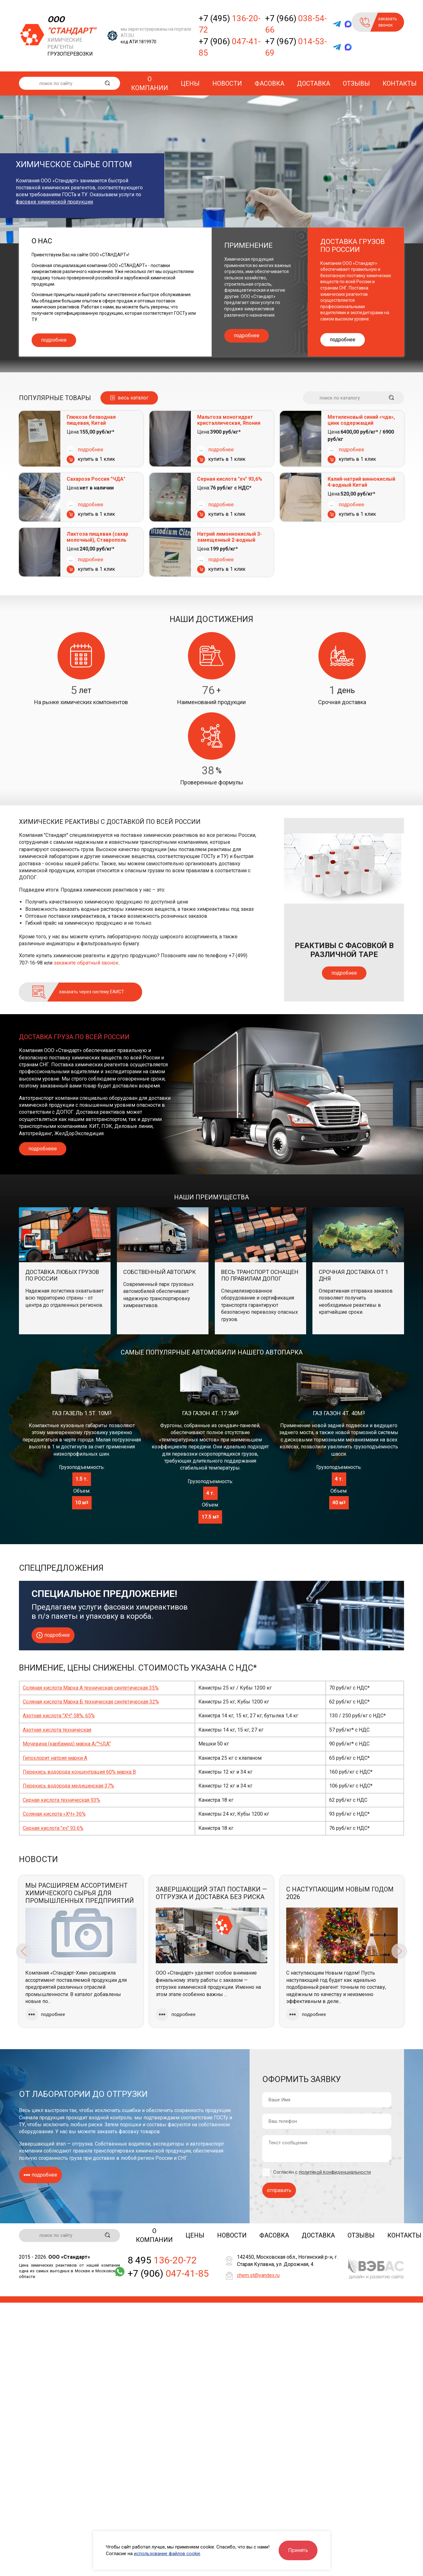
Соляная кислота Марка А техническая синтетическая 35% (91, 1688)
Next (399, 1951)
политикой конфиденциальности (335, 2172)
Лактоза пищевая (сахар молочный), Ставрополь (97, 537)
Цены (190, 83)
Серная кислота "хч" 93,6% (229, 479)
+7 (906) (230, 47)
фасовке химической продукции (54, 202)
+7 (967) (296, 47)
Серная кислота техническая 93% (61, 1800)
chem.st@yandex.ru (258, 2275)
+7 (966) (296, 24)
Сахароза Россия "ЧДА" (96, 479)
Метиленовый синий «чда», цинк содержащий (361, 420)
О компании (149, 83)
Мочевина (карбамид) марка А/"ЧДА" (67, 1744)
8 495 (162, 2260)
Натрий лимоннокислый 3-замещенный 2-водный (229, 537)
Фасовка (269, 83)
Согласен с (322, 2172)
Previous (24, 1951)
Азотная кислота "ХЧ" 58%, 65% (59, 1716)
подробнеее (42, 1149)
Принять (298, 2550)
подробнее (54, 340)
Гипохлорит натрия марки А (55, 1758)
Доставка (313, 83)
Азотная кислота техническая (57, 1730)
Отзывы (356, 83)
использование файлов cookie (167, 2553)
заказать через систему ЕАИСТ (91, 991)
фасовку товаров (139, 2131)
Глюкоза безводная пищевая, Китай (91, 420)
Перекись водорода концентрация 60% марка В (79, 1772)
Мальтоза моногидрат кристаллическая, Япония (228, 420)
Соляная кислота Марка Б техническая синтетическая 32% (91, 1702)
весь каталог (133, 398)
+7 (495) (230, 24)
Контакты (400, 83)
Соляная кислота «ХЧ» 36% (54, 1814)
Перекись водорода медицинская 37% (68, 1786)
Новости (227, 83)
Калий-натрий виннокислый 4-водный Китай (361, 482)
